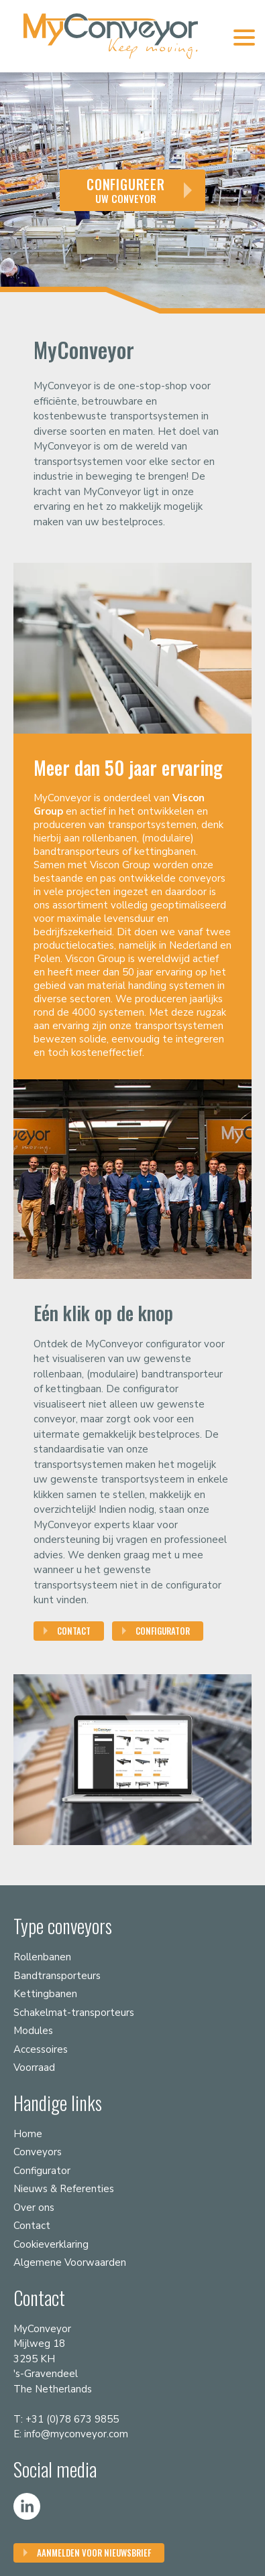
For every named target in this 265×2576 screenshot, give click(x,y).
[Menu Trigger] (244, 36)
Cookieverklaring (51, 2244)
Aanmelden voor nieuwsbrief (94, 2552)
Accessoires (40, 2049)
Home (27, 2134)
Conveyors (37, 2152)
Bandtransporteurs (57, 1975)
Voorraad (34, 2067)
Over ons (33, 2207)
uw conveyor (126, 190)
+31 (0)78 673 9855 (72, 2419)
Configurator (163, 1630)
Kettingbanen (45, 1994)
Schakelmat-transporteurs (73, 2012)
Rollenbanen (42, 1957)
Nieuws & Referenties (63, 2188)
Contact (74, 1630)
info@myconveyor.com (76, 2434)
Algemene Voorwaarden (69, 2262)
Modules (33, 2030)
